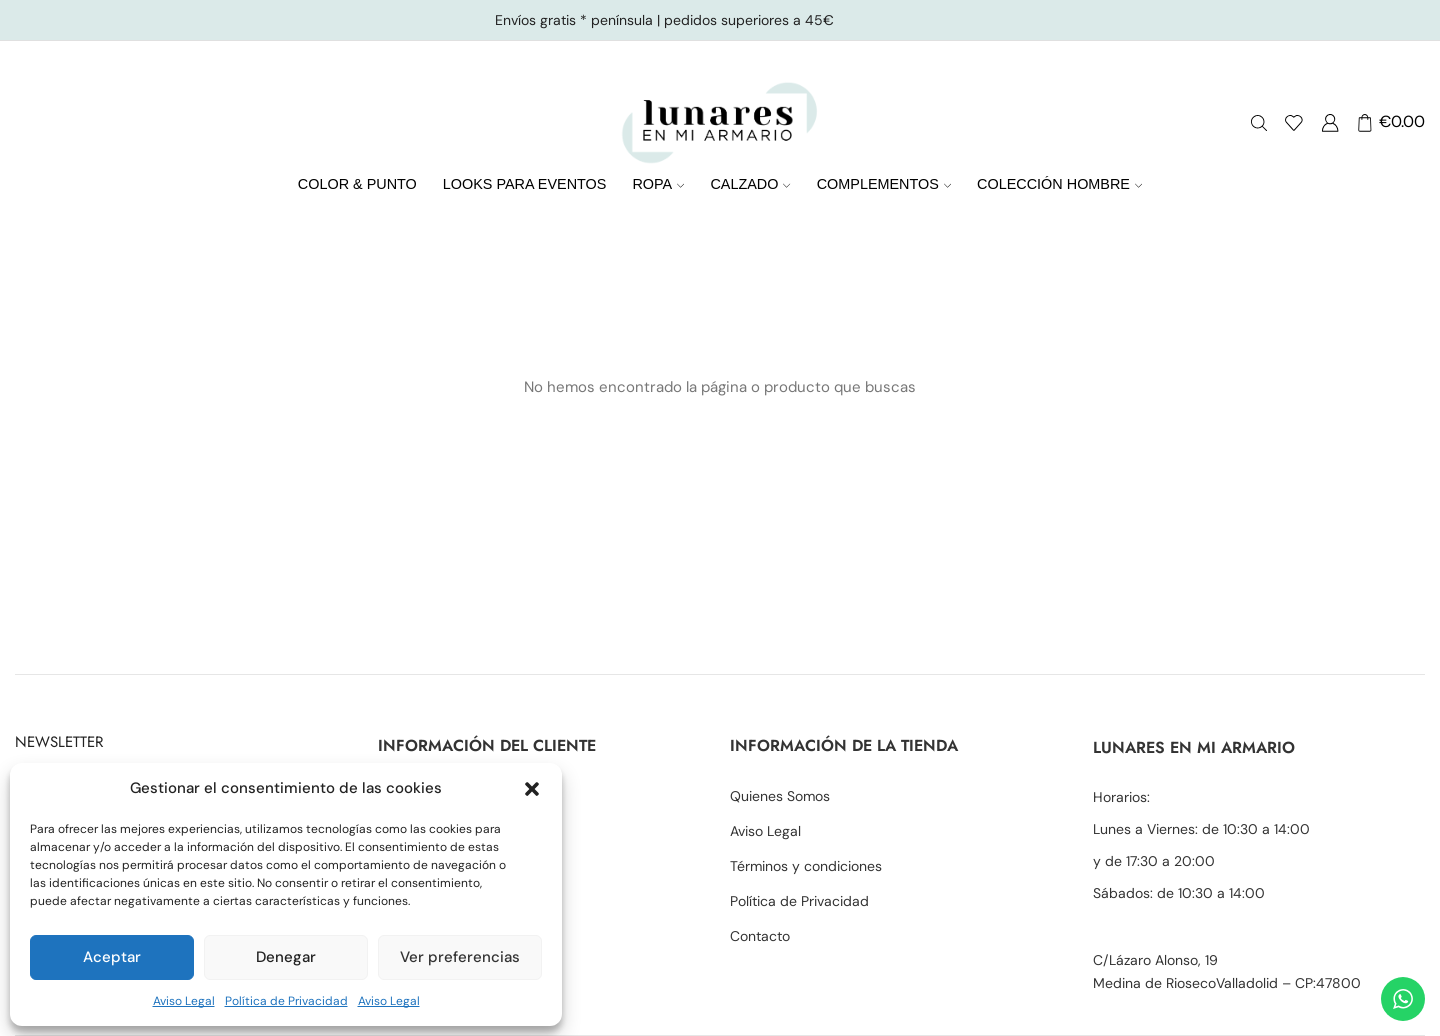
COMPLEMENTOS (884, 184)
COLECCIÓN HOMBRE (1059, 184)
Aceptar (112, 957)
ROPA (658, 184)
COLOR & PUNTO (357, 184)
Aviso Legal (184, 1001)
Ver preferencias (460, 957)
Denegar (286, 957)
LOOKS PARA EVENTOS (525, 184)
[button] (532, 789)
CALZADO (750, 184)
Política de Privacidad (286, 1001)
